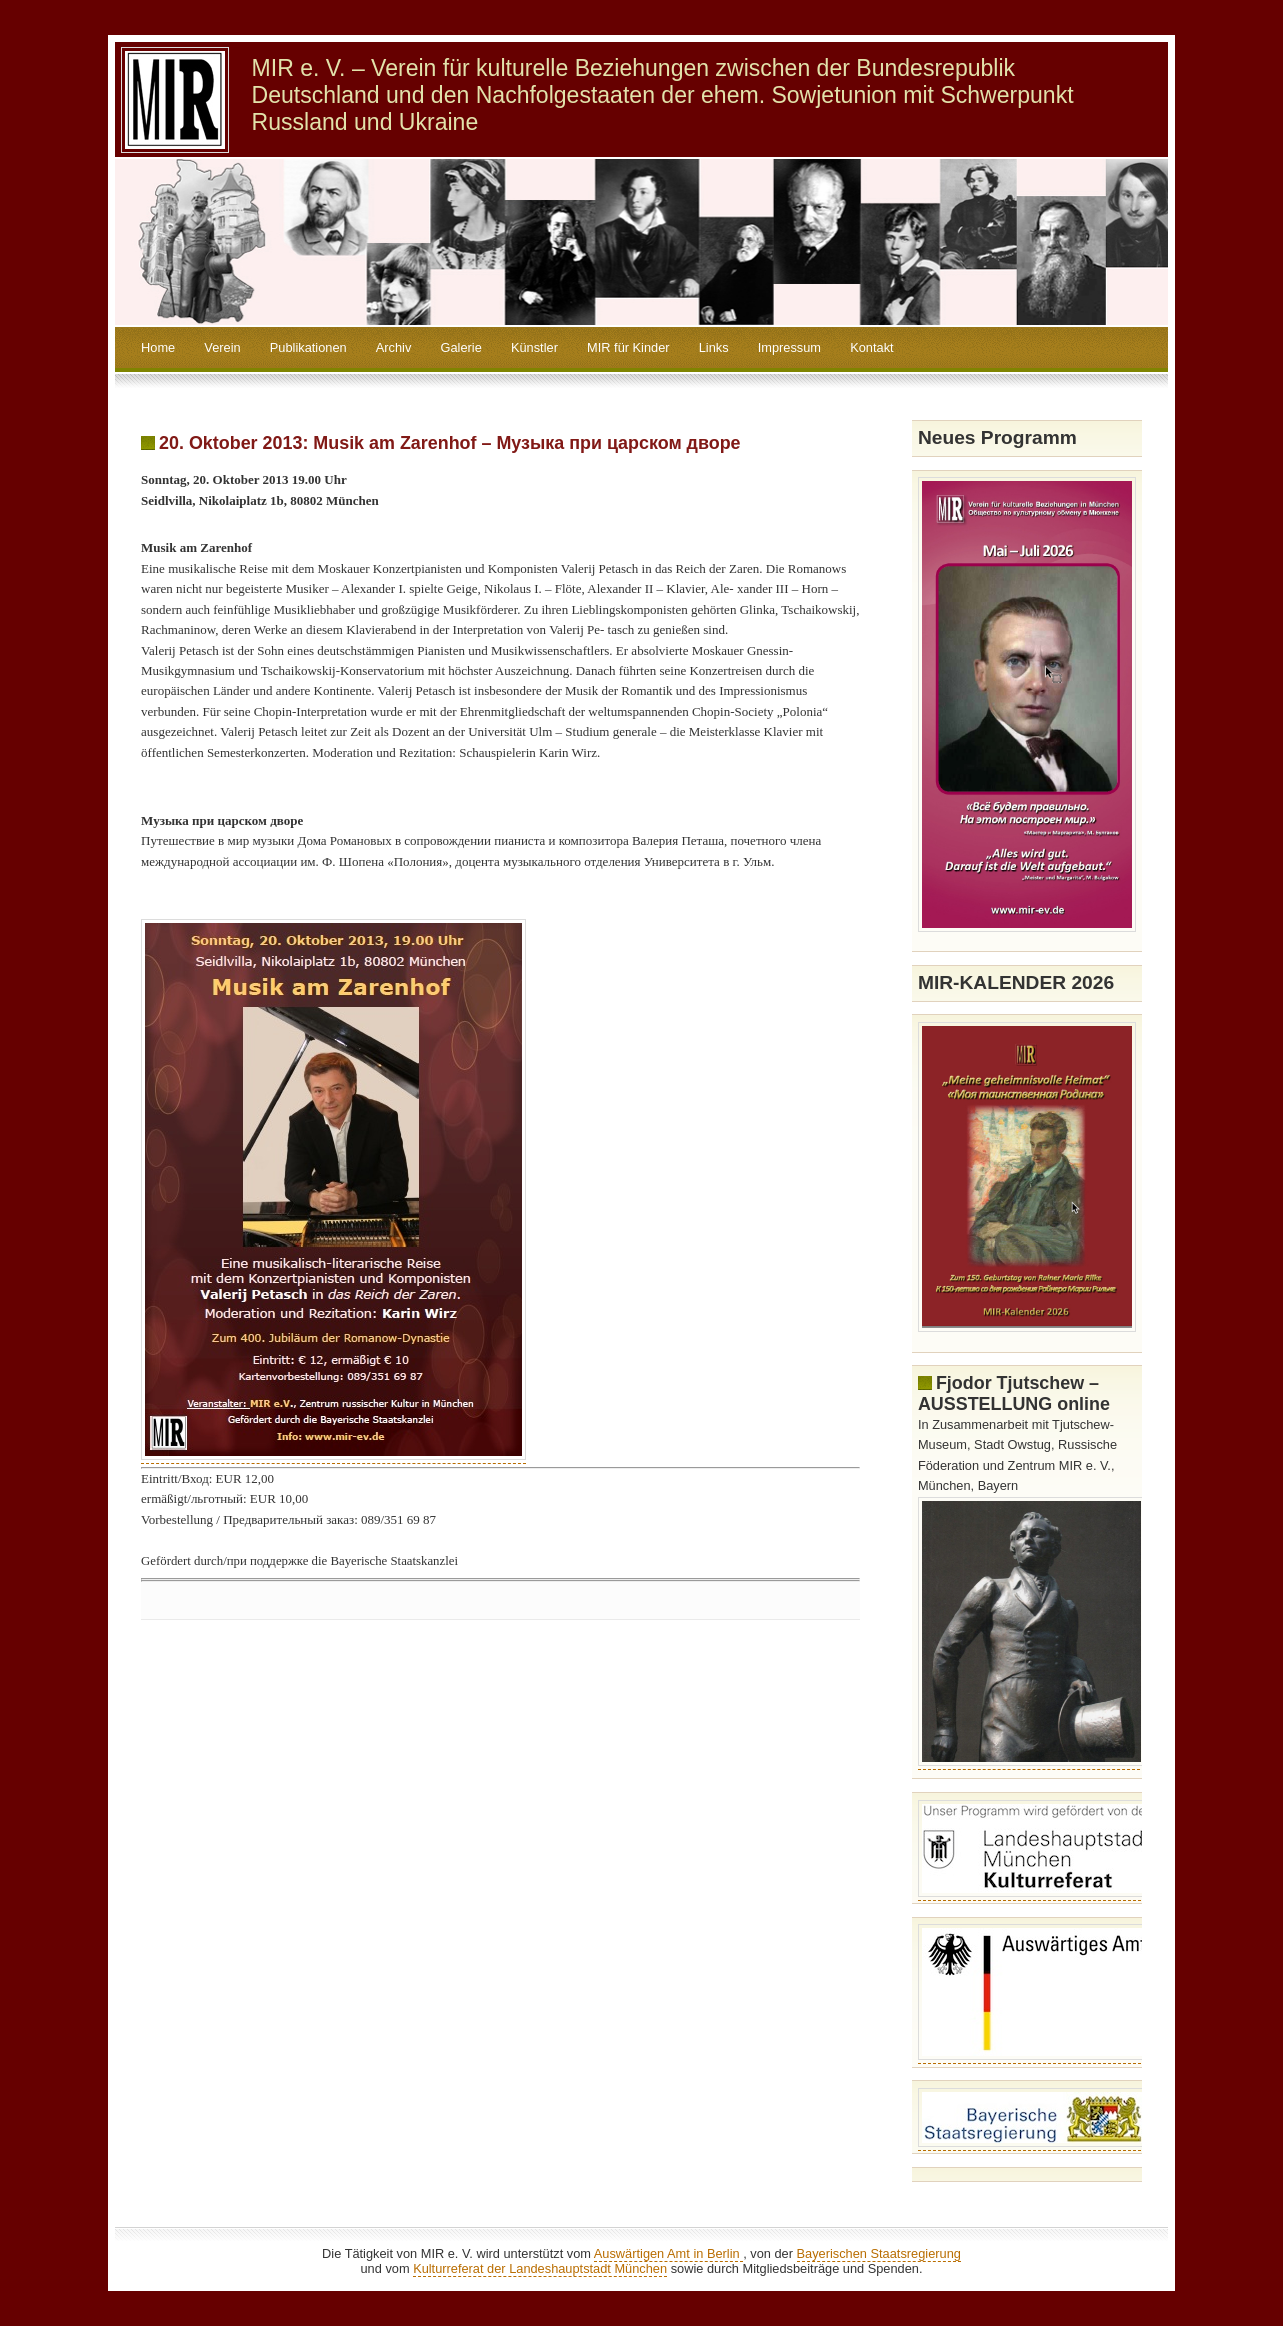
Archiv (394, 347)
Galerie (461, 347)
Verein (222, 347)
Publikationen (308, 347)
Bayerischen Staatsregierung (879, 2253)
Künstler (534, 347)
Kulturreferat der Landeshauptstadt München (540, 2268)
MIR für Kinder (628, 347)
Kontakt (871, 347)
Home (158, 347)
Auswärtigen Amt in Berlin (668, 2253)
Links (714, 347)
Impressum (789, 347)
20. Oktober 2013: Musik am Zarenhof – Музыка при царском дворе (450, 443)
